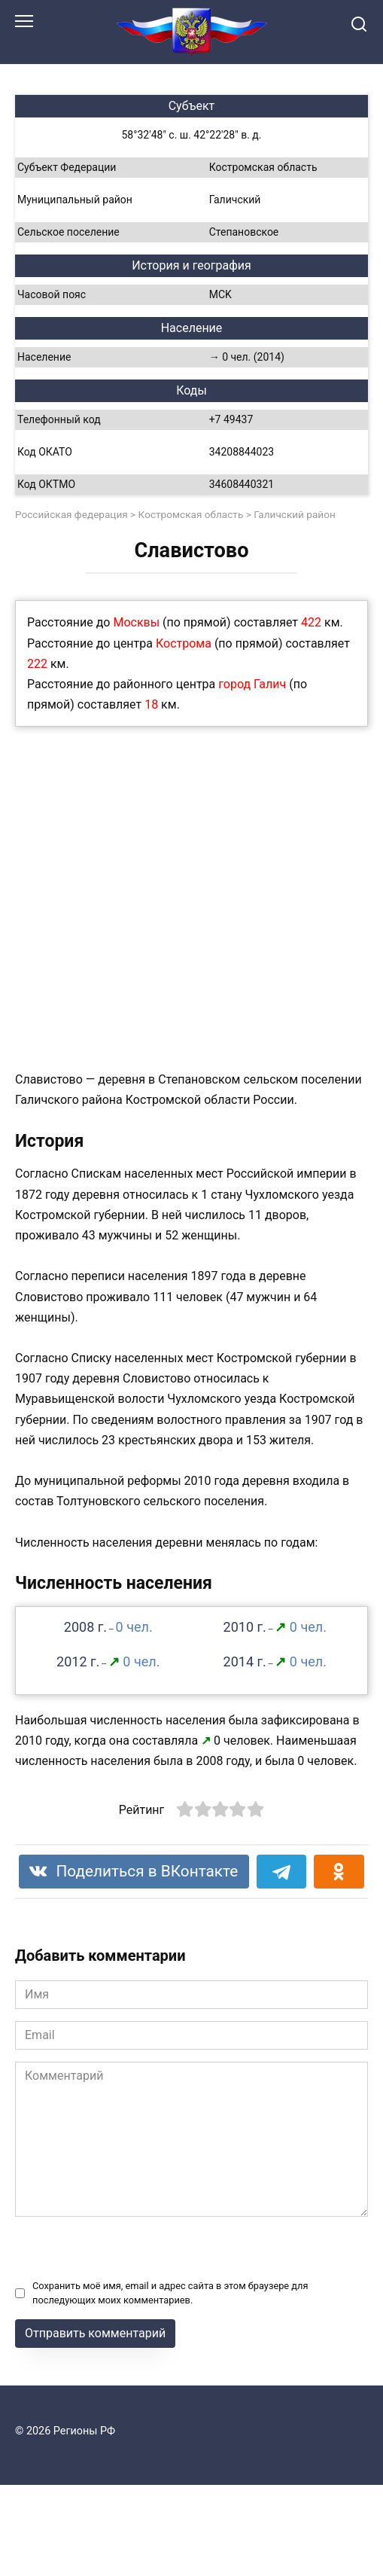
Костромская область (191, 514)
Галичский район (295, 514)
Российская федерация (71, 514)
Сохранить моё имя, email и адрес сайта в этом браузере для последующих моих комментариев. (170, 2293)
